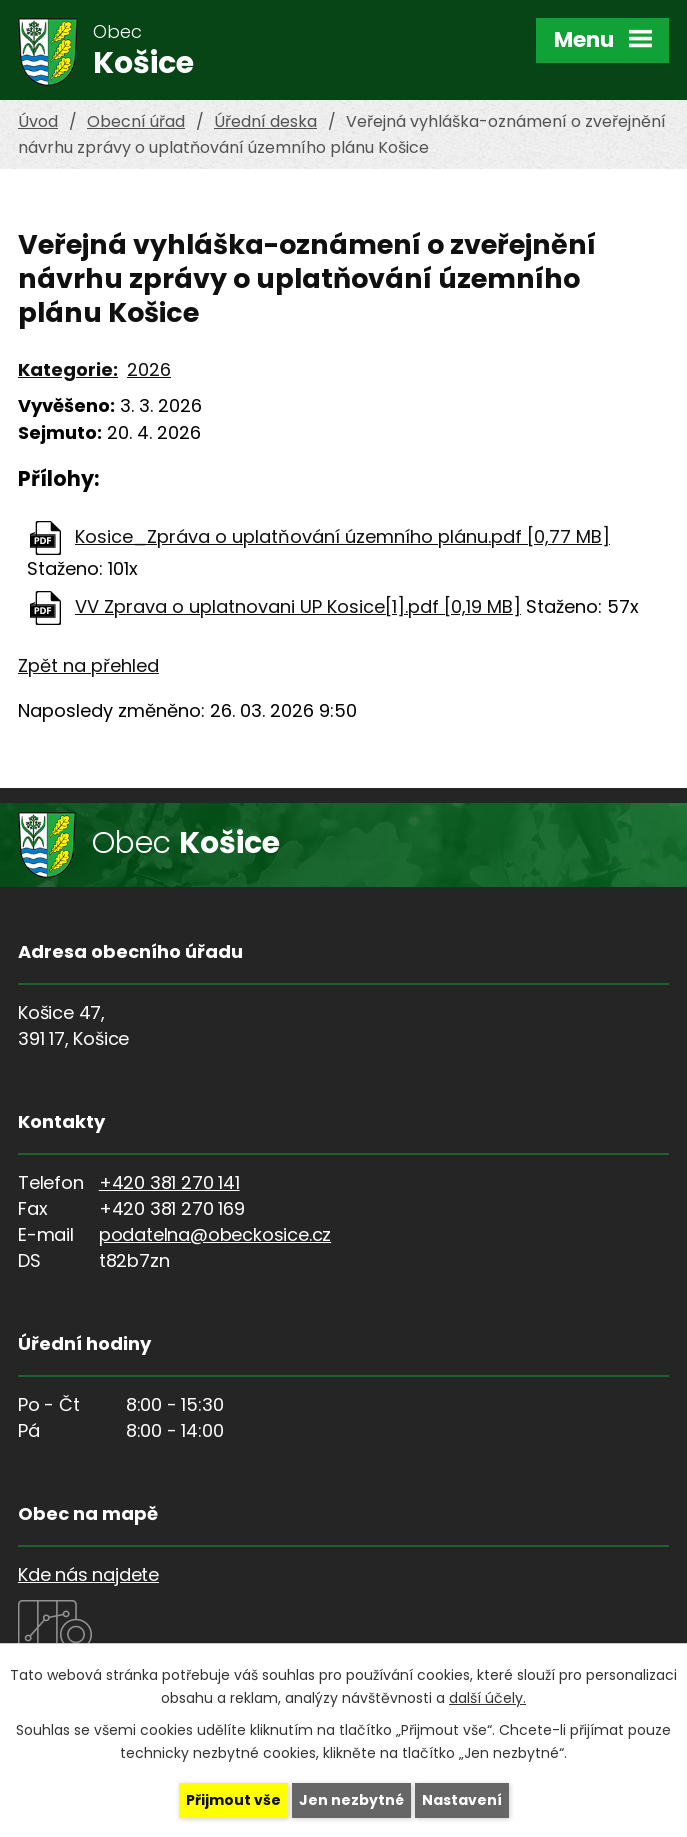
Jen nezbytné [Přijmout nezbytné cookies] (351, 1800)
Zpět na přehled (88, 665)
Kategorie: (68, 369)
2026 (149, 369)
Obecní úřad (136, 121)
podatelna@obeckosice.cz (215, 1234)
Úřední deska (265, 121)
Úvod (38, 121)
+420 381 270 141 (169, 1182)
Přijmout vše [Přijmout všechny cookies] (233, 1800)
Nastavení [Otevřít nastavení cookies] (462, 1800)
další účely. (487, 1698)
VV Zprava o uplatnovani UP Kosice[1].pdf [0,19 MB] (298, 606)
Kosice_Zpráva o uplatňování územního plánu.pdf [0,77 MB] (342, 536)
